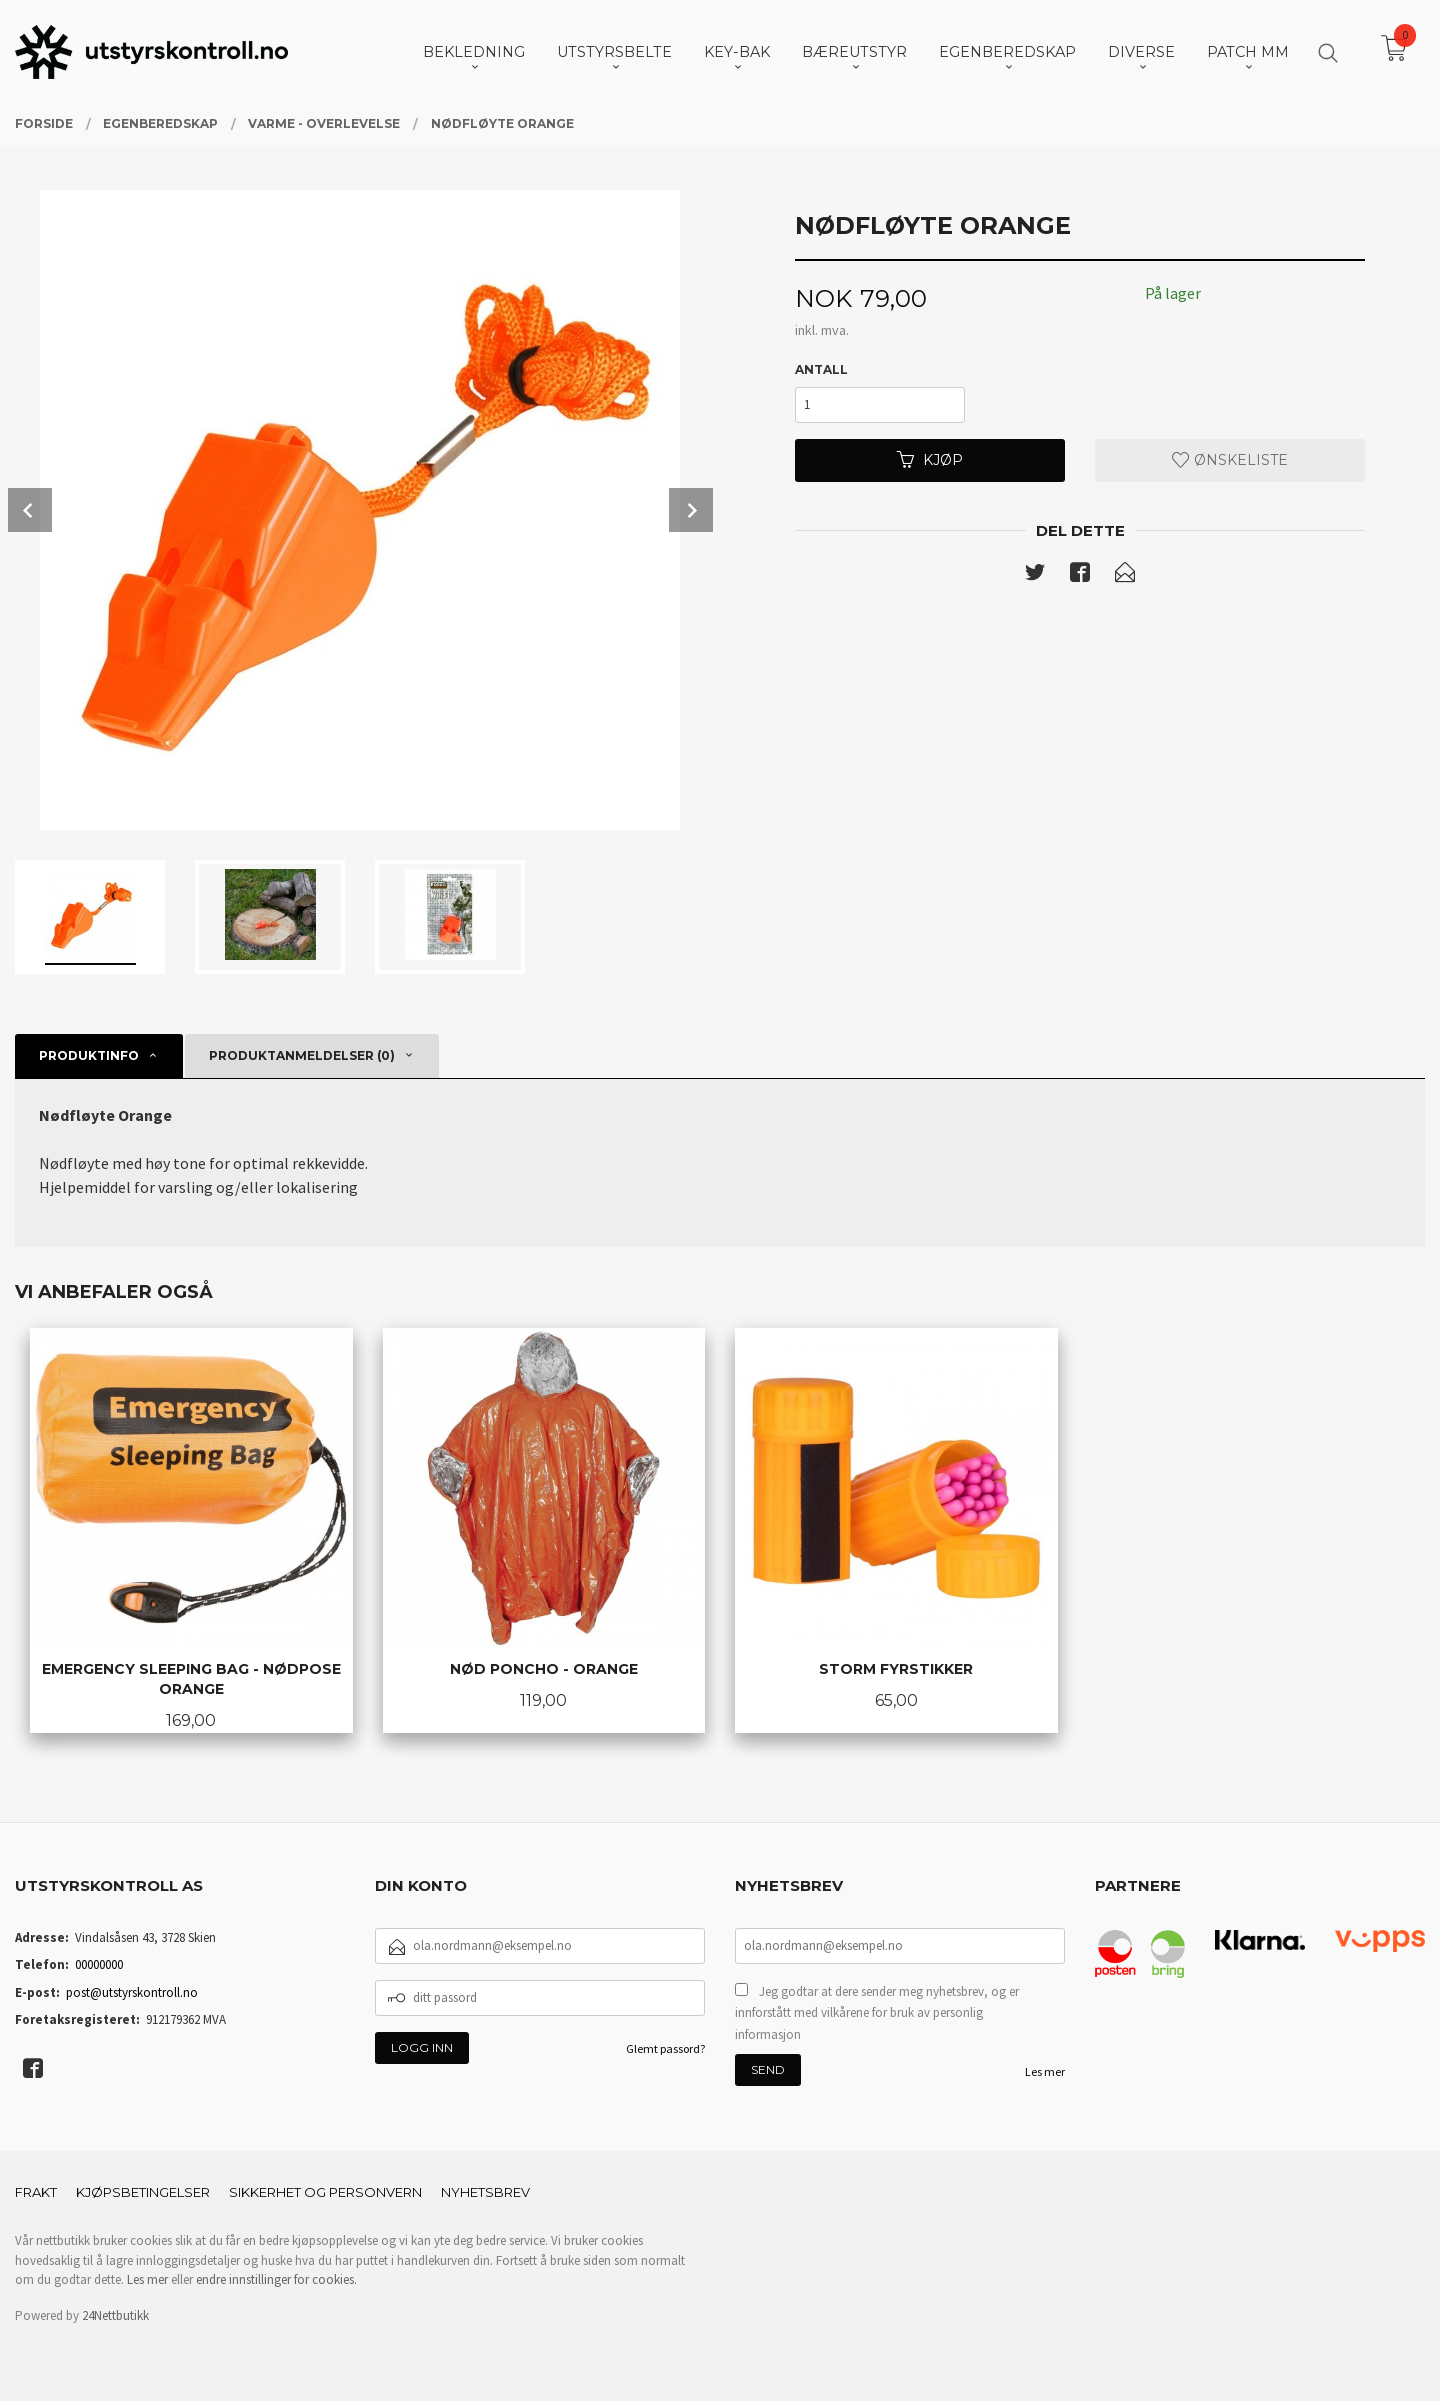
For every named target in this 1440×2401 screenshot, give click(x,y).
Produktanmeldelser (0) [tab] (302, 1055)
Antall (821, 369)
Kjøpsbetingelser (143, 2192)
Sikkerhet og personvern (325, 2192)
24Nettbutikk (115, 2315)
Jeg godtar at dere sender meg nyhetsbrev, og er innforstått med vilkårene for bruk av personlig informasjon (877, 2013)
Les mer (1045, 2071)
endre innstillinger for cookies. (276, 2279)
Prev (30, 510)
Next (691, 510)
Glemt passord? (665, 2048)
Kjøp (930, 460)
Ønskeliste (1230, 460)
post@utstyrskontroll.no (132, 1992)
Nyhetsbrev (485, 2192)
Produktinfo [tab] (89, 1055)
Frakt (36, 2192)
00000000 (99, 1964)
